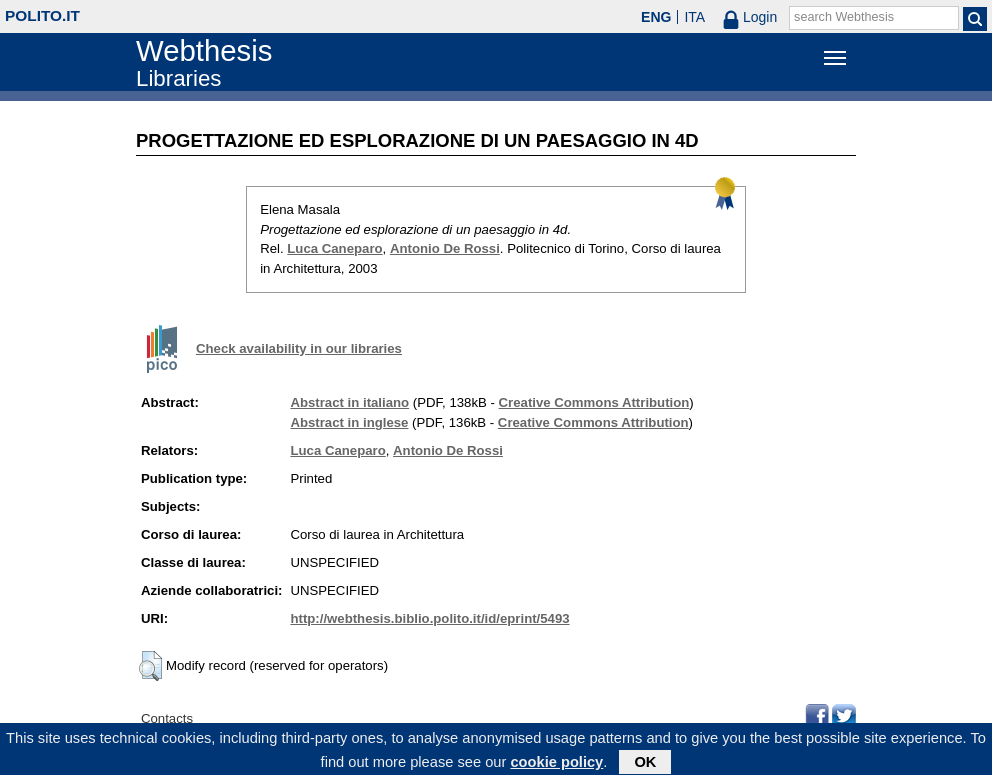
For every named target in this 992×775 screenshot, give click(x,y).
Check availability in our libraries (299, 348)
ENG (656, 17)
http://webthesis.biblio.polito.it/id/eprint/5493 (429, 618)
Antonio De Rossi (445, 248)
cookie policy (556, 764)
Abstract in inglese (349, 422)
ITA (694, 17)
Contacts (167, 718)
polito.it (42, 15)
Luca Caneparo (334, 248)
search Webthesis (844, 17)
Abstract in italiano (349, 402)
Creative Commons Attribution (594, 402)
